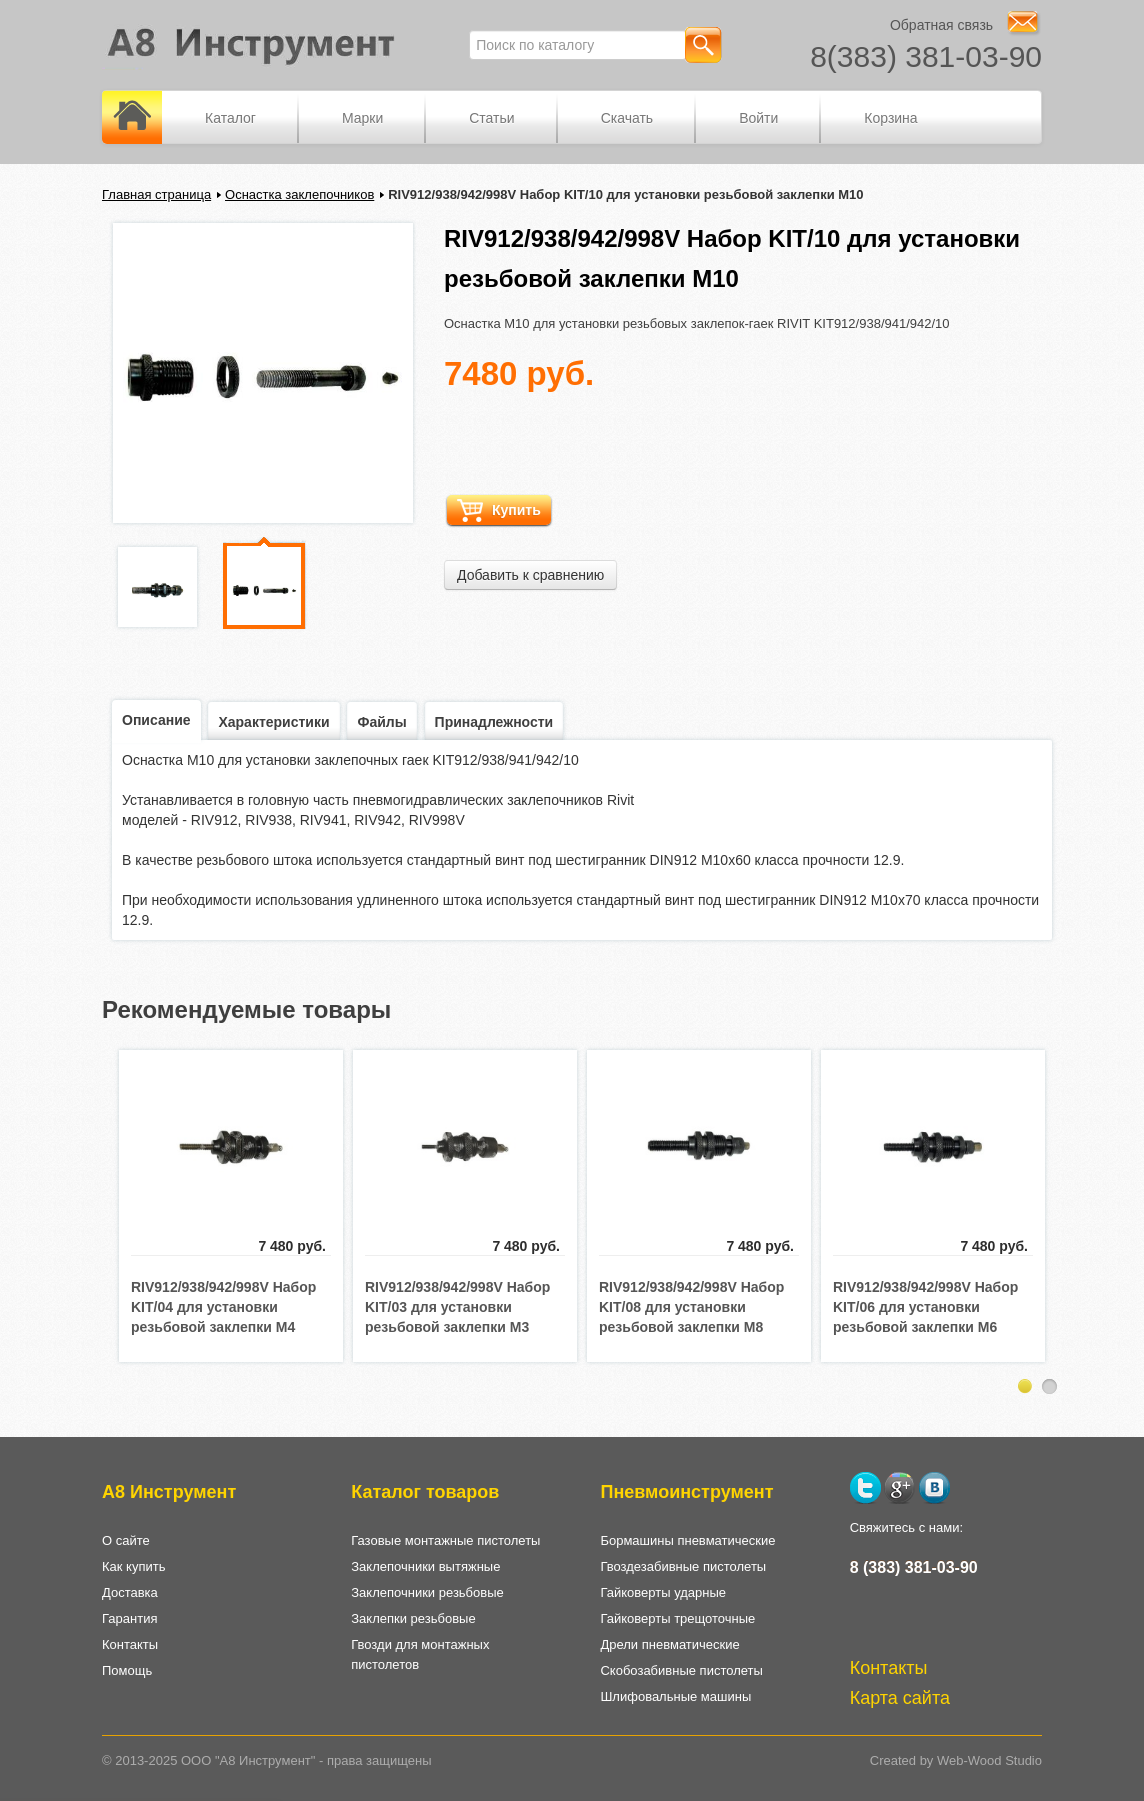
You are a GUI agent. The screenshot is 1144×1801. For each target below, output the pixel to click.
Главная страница (156, 194)
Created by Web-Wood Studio (956, 1760)
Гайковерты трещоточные (677, 1618)
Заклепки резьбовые (413, 1618)
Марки (362, 118)
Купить (499, 510)
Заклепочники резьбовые (427, 1592)
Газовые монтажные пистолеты (445, 1540)
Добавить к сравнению (530, 575)
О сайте (126, 1540)
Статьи (491, 118)
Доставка (130, 1592)
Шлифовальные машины (675, 1696)
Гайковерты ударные (663, 1592)
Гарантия (129, 1618)
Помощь (127, 1670)
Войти (758, 118)
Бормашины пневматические (687, 1540)
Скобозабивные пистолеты (681, 1670)
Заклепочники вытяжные (425, 1566)
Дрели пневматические (669, 1644)
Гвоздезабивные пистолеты (683, 1566)
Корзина (890, 118)
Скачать (627, 118)
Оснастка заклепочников (299, 194)
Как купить (133, 1566)
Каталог (230, 118)
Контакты (130, 1644)
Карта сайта (900, 1698)
